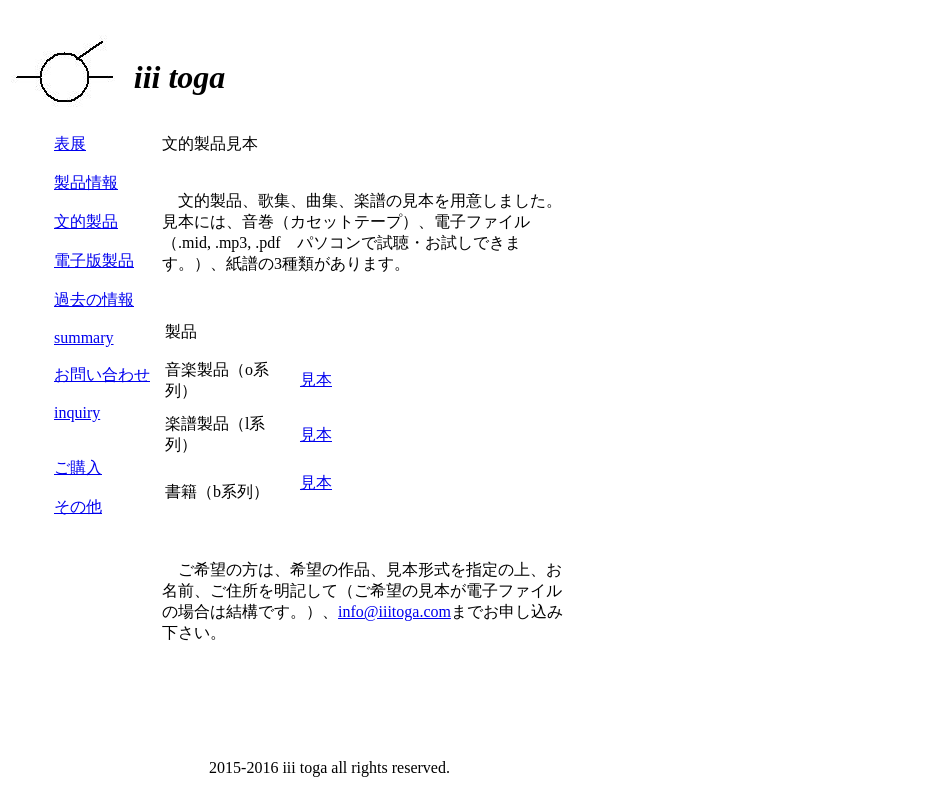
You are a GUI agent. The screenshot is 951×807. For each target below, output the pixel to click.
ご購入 (78, 467)
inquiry (77, 412)
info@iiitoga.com (394, 611)
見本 (316, 379)
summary (84, 337)
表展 (70, 143)
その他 (78, 506)
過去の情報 (94, 299)
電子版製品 (94, 260)
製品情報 (86, 182)
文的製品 (86, 221)
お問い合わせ (102, 374)
